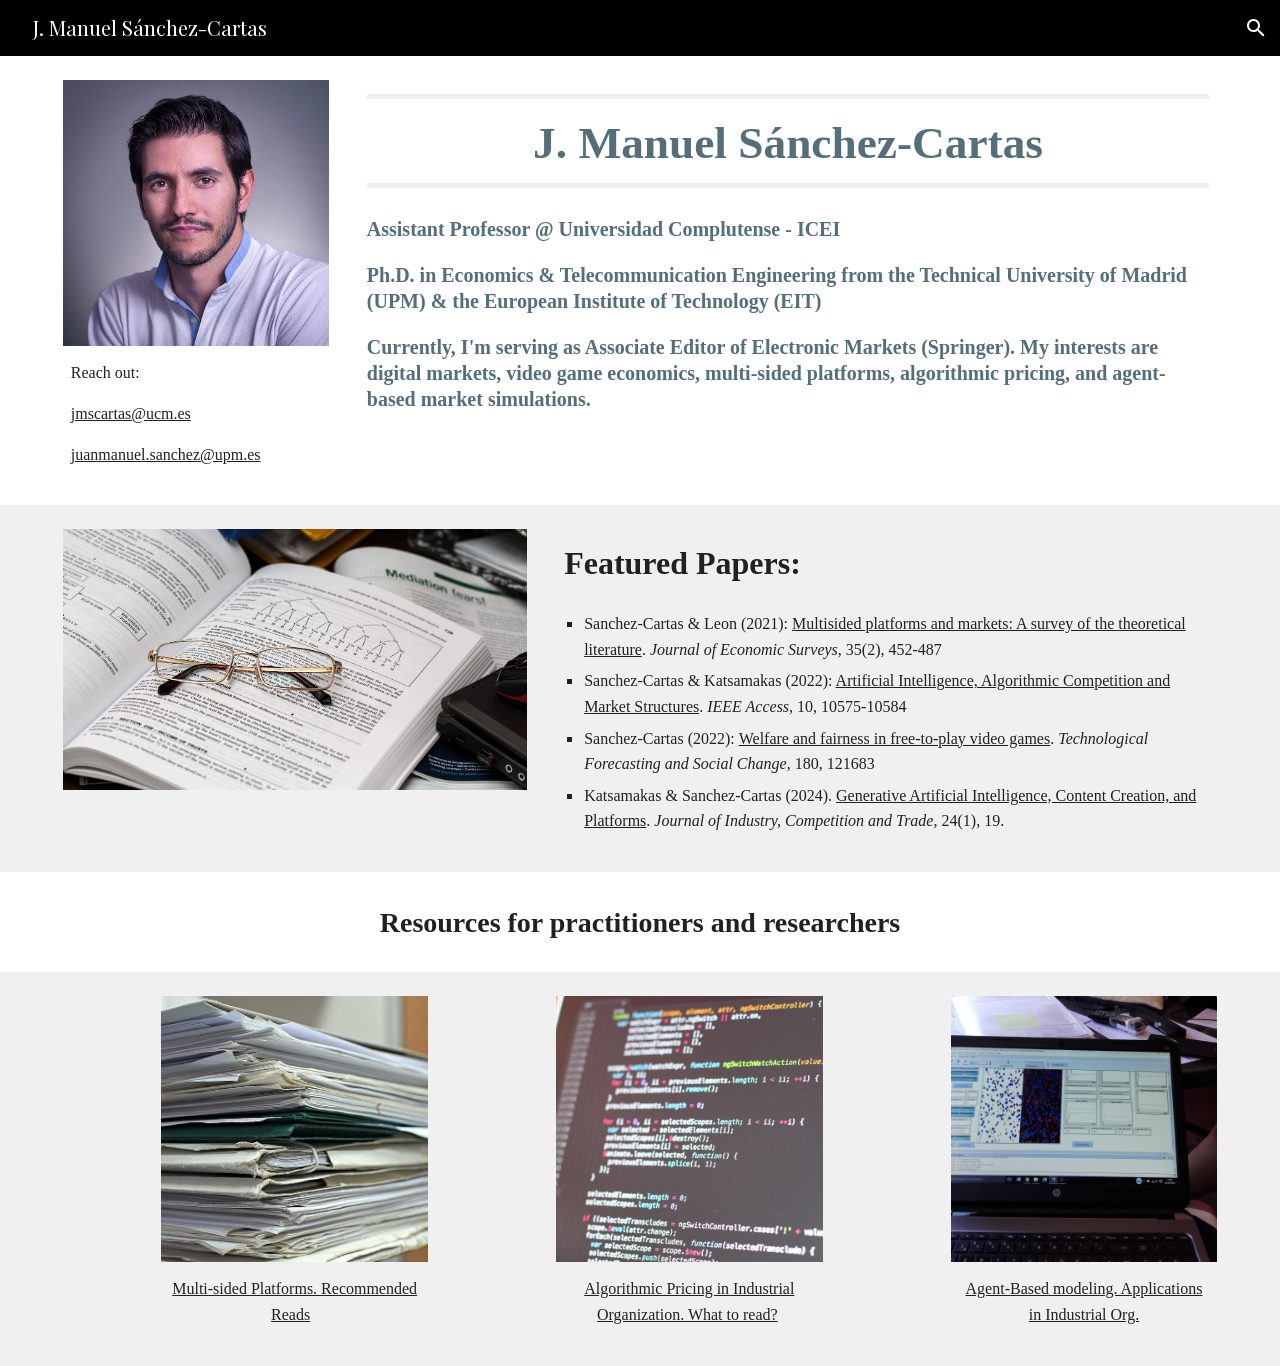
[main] (196, 413)
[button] (1256, 28)
